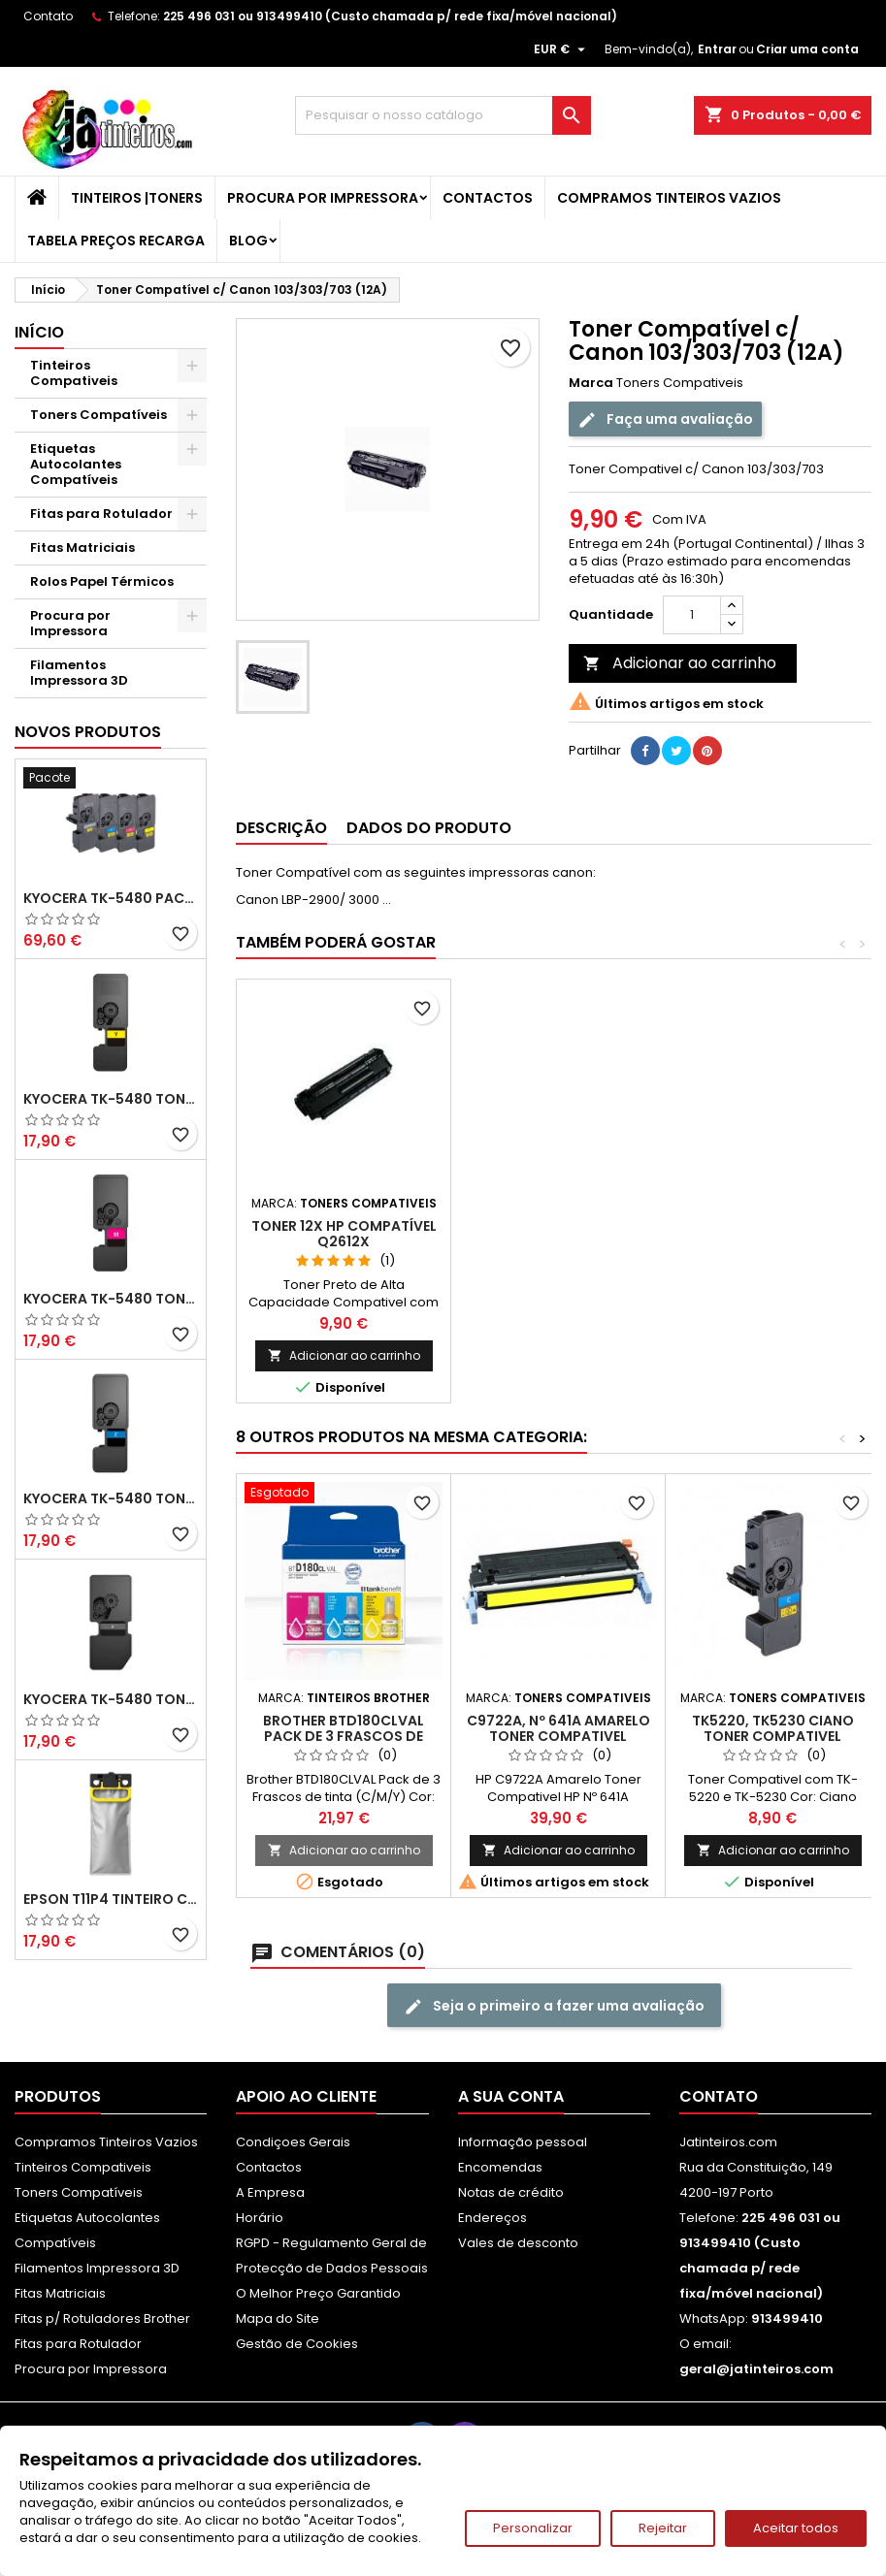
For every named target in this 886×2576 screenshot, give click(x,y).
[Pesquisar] (442, 115)
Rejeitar (663, 2528)
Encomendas (500, 2167)
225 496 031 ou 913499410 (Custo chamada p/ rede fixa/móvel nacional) (390, 16)
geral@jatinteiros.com (756, 2369)
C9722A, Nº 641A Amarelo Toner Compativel (558, 1728)
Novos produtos (88, 732)
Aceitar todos (795, 2528)
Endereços (492, 2217)
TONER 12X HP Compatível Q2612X (344, 1233)
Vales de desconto (518, 2243)
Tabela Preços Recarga (116, 240)
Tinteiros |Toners (137, 198)
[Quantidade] (692, 615)
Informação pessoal (522, 2142)
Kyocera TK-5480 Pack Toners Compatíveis (110, 898)
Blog (248, 240)
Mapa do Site (277, 2318)
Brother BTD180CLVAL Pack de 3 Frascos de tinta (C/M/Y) (343, 1736)
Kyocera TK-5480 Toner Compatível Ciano (110, 1498)
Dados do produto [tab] (428, 828)
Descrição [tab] (281, 828)
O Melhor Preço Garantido (318, 2293)
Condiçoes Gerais (293, 2142)
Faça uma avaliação (665, 419)
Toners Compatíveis (98, 414)
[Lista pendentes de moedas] (562, 49)
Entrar (717, 49)
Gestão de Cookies (297, 2343)
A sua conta (511, 2096)
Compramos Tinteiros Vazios (669, 198)
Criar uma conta (807, 49)
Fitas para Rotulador (101, 513)
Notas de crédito (511, 2192)
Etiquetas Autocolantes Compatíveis (75, 464)
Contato (48, 16)
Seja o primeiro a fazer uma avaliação (554, 2006)
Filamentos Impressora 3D (79, 673)
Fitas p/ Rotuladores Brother (102, 2318)
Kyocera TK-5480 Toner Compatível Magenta (110, 1298)
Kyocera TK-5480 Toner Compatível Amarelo (110, 1099)
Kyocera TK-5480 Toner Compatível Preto (110, 1699)
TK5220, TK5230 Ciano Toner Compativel (773, 1728)
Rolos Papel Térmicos (102, 581)
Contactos (488, 198)
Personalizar (533, 2528)
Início (39, 332)
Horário (259, 2217)
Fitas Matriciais (82, 547)
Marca (591, 383)
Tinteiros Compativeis (73, 373)
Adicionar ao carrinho (679, 663)
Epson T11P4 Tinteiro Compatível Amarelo (110, 1899)
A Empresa (270, 2192)
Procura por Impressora (322, 198)
